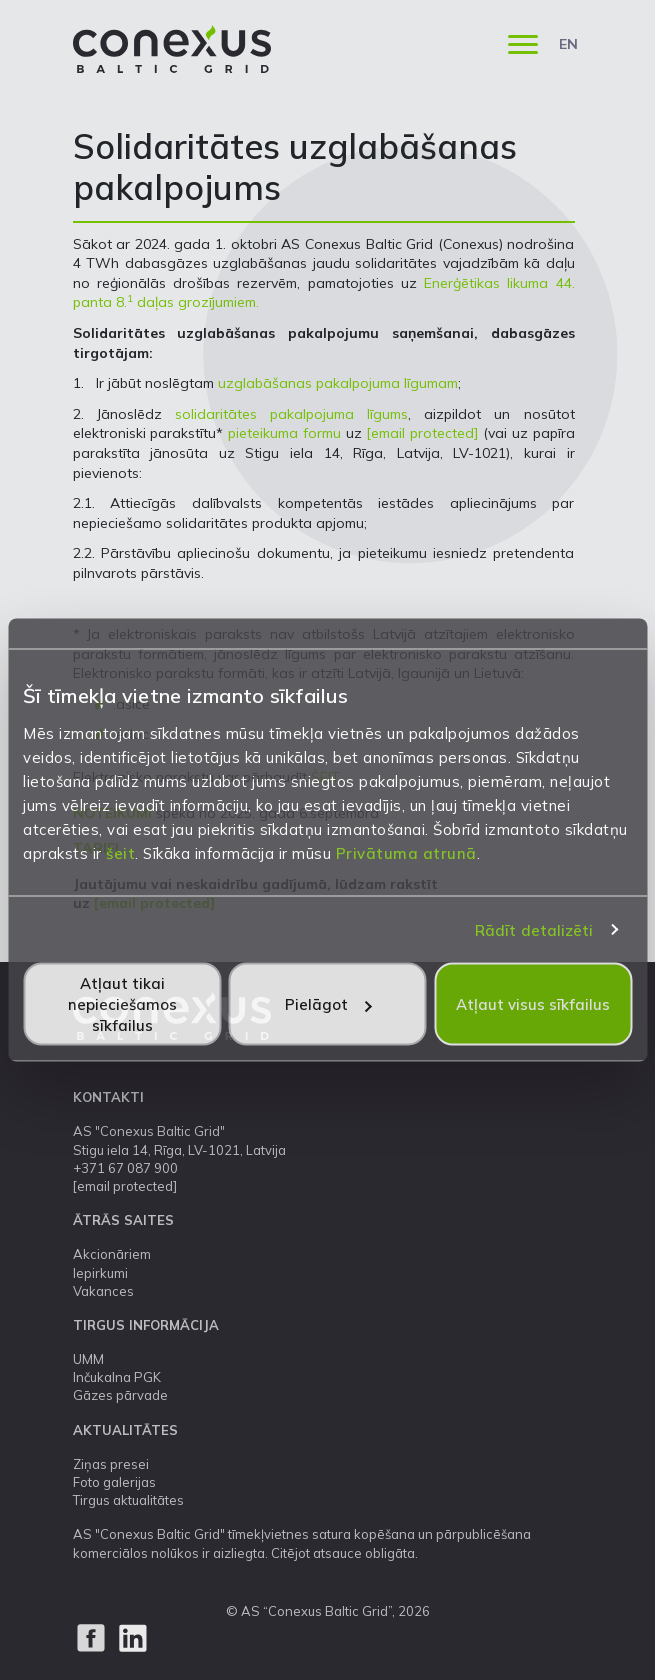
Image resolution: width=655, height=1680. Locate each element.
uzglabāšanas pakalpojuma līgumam (338, 383)
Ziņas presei (111, 1464)
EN (568, 44)
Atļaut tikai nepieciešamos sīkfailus (122, 1004)
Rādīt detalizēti (534, 929)
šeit (120, 853)
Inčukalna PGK (117, 1377)
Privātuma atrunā (406, 853)
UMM (88, 1359)
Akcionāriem (112, 1254)
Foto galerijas (114, 1482)
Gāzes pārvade (120, 1395)
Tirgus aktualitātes (128, 1500)
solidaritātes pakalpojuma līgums (291, 414)
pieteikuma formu (284, 433)
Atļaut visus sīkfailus (533, 1004)
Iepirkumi (100, 1273)
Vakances (103, 1291)
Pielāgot (328, 1004)
